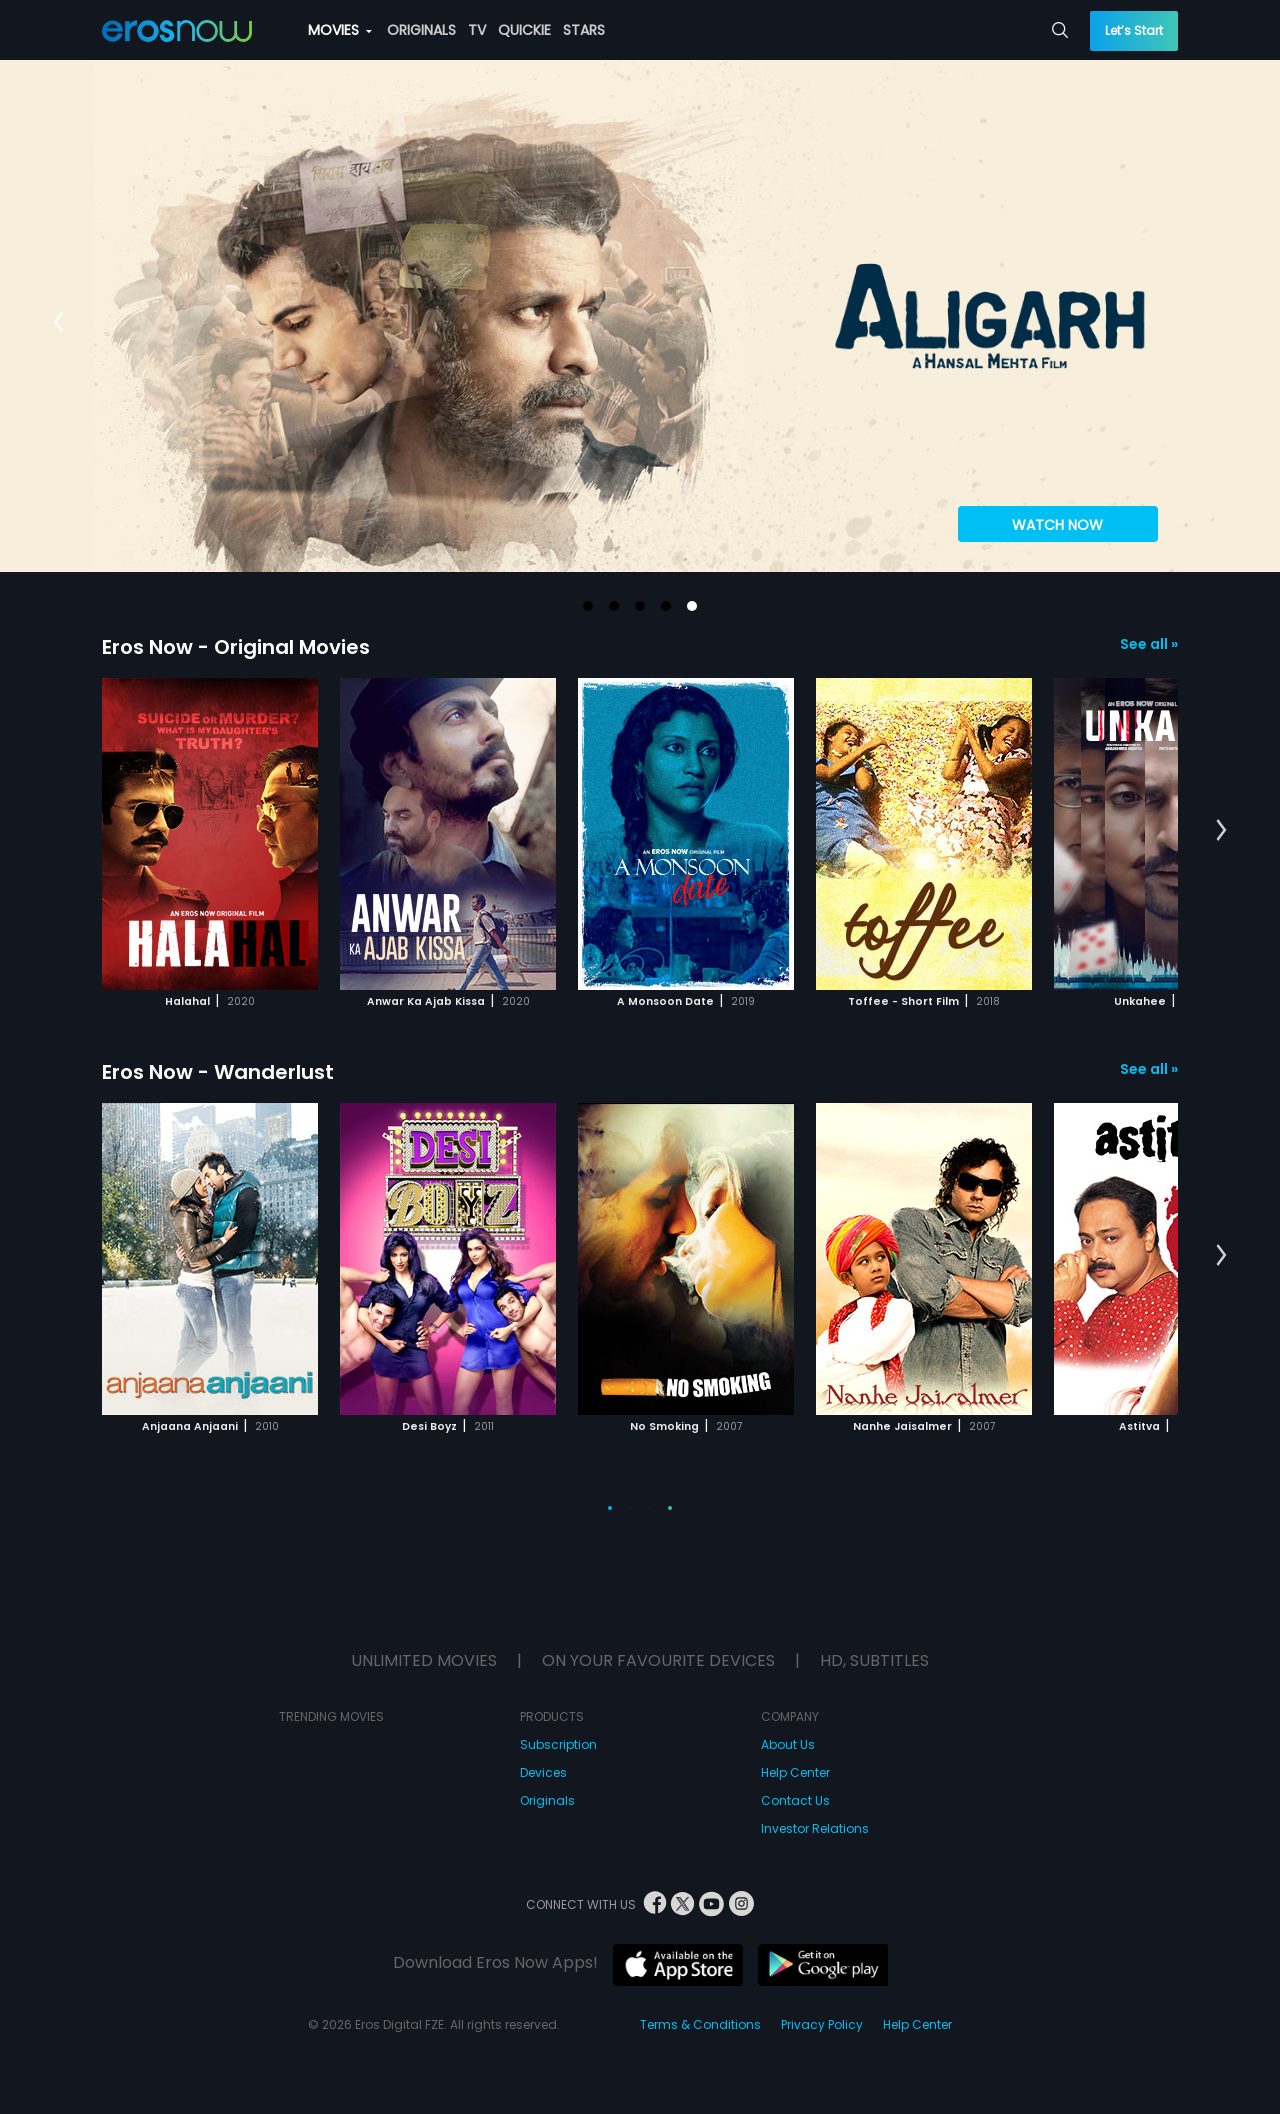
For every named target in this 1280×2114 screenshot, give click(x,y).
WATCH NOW (1057, 525)
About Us (788, 1744)
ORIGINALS (421, 30)
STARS (584, 30)
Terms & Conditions (700, 2024)
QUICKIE (524, 30)
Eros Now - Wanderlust (218, 1072)
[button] (588, 606)
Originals (547, 1800)
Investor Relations (815, 1828)
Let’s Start (1134, 30)
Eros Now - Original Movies (236, 647)
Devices (543, 1772)
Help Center (795, 1772)
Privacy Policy (822, 2024)
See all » (1149, 644)
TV (477, 30)
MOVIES (340, 30)
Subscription (558, 1744)
